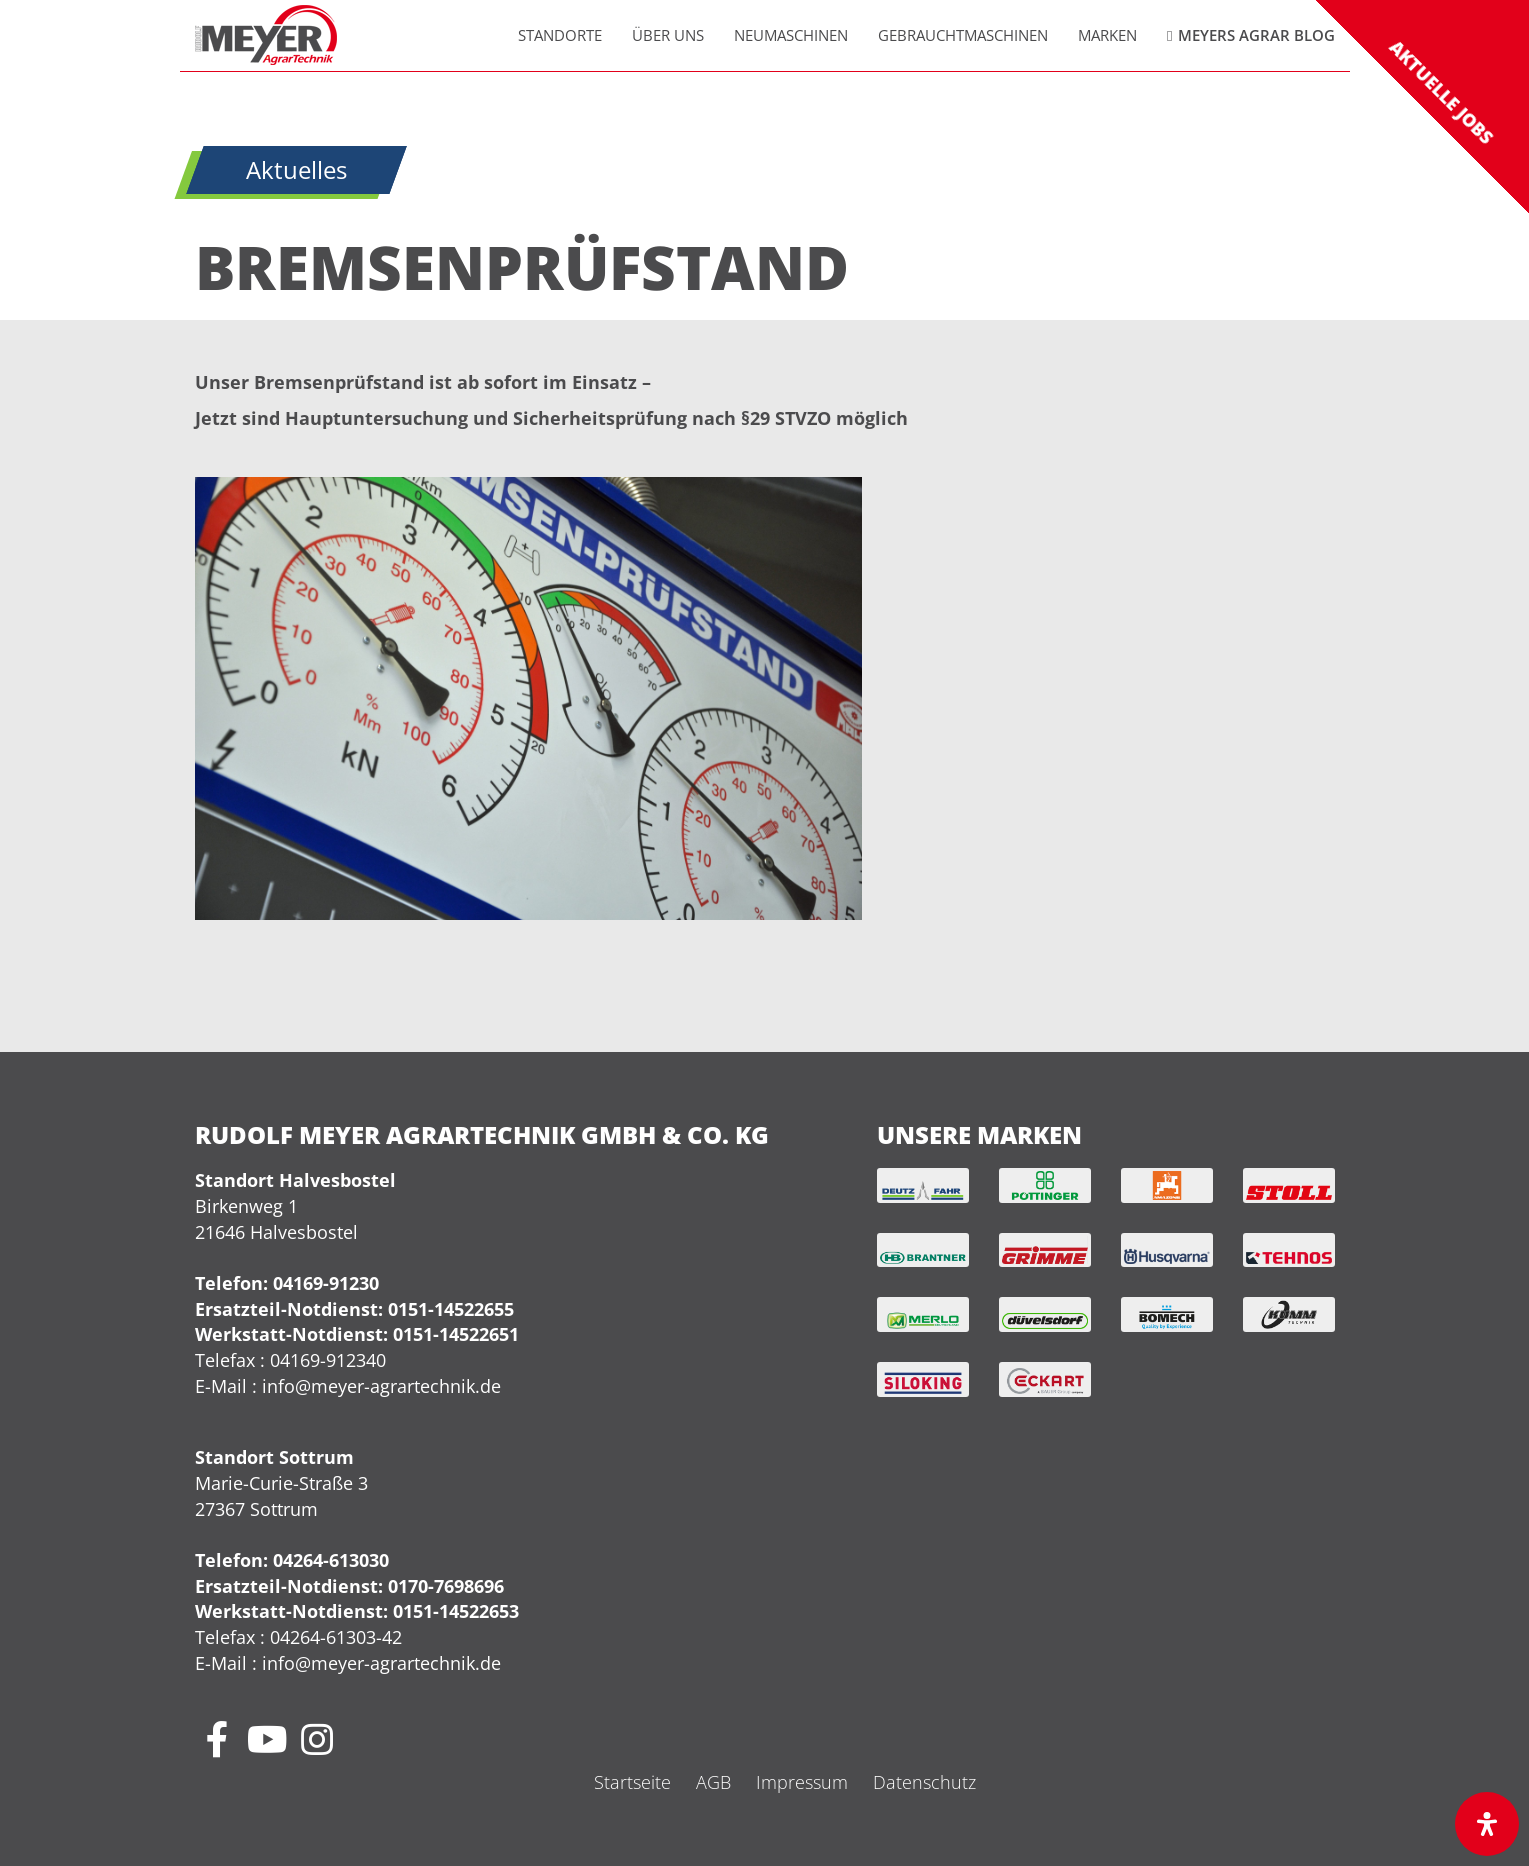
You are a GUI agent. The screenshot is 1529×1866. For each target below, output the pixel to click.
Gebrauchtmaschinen (963, 35)
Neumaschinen (791, 35)
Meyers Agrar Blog (1256, 35)
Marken (1107, 35)
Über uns (668, 35)
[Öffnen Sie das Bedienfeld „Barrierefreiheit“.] (1487, 1824)
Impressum (802, 1782)
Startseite (632, 1782)
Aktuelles (296, 170)
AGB (713, 1782)
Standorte (560, 35)
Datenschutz (924, 1782)
